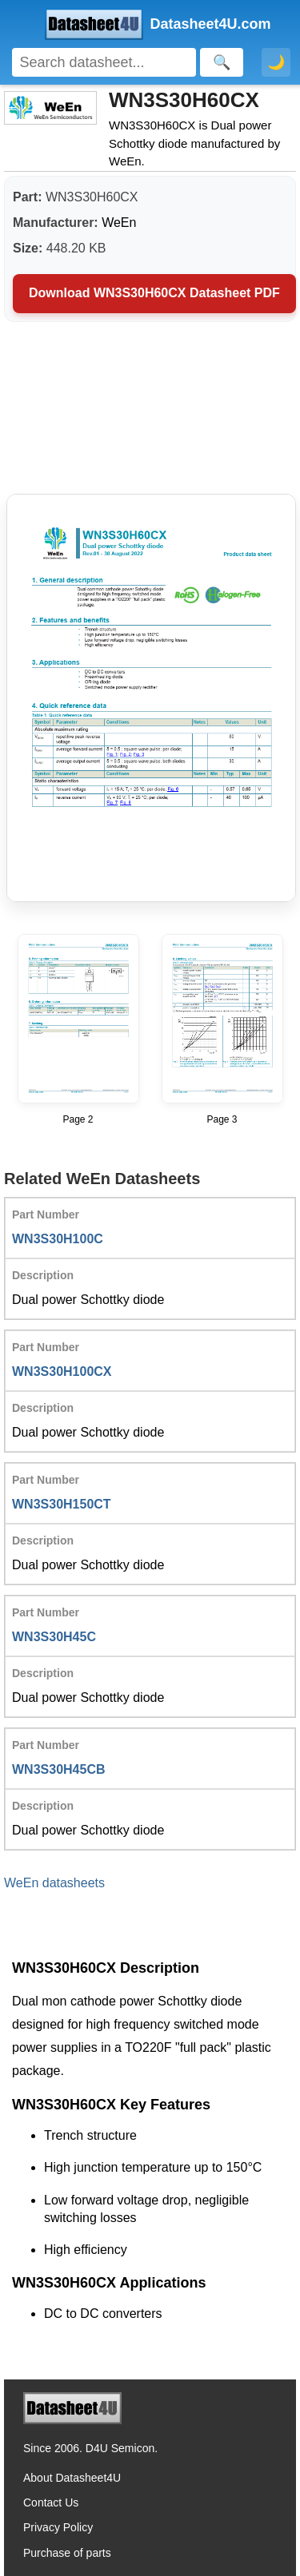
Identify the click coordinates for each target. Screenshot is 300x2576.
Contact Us (50, 2502)
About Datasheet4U (72, 2477)
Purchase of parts (67, 2552)
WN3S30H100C (57, 1239)
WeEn (119, 222)
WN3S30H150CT (61, 1504)
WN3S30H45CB (58, 1769)
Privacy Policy (58, 2527)
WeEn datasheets (54, 1883)
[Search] (104, 62)
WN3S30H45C (54, 1637)
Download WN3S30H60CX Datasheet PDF (154, 293)
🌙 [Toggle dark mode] (276, 62)
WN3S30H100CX (62, 1371)
